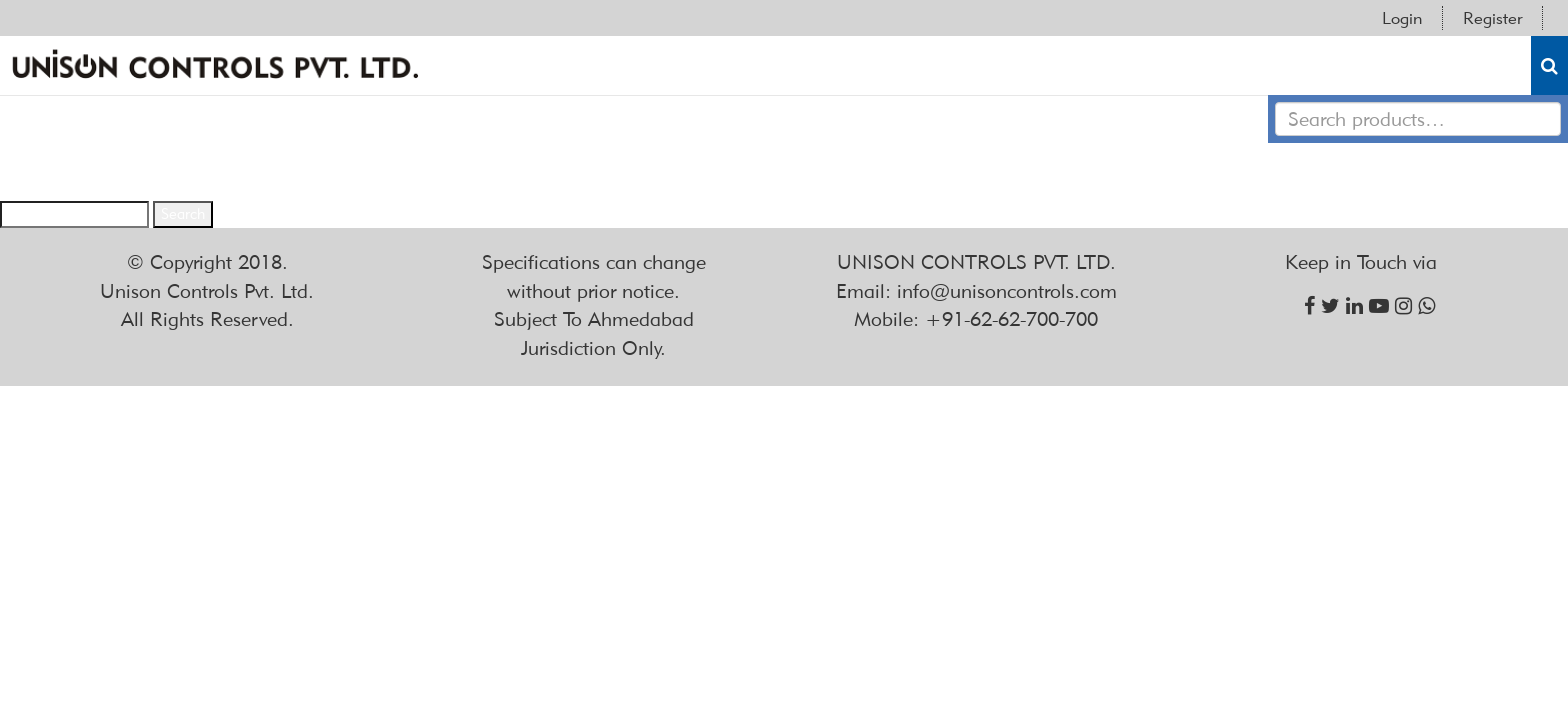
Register (1492, 18)
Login (1402, 18)
